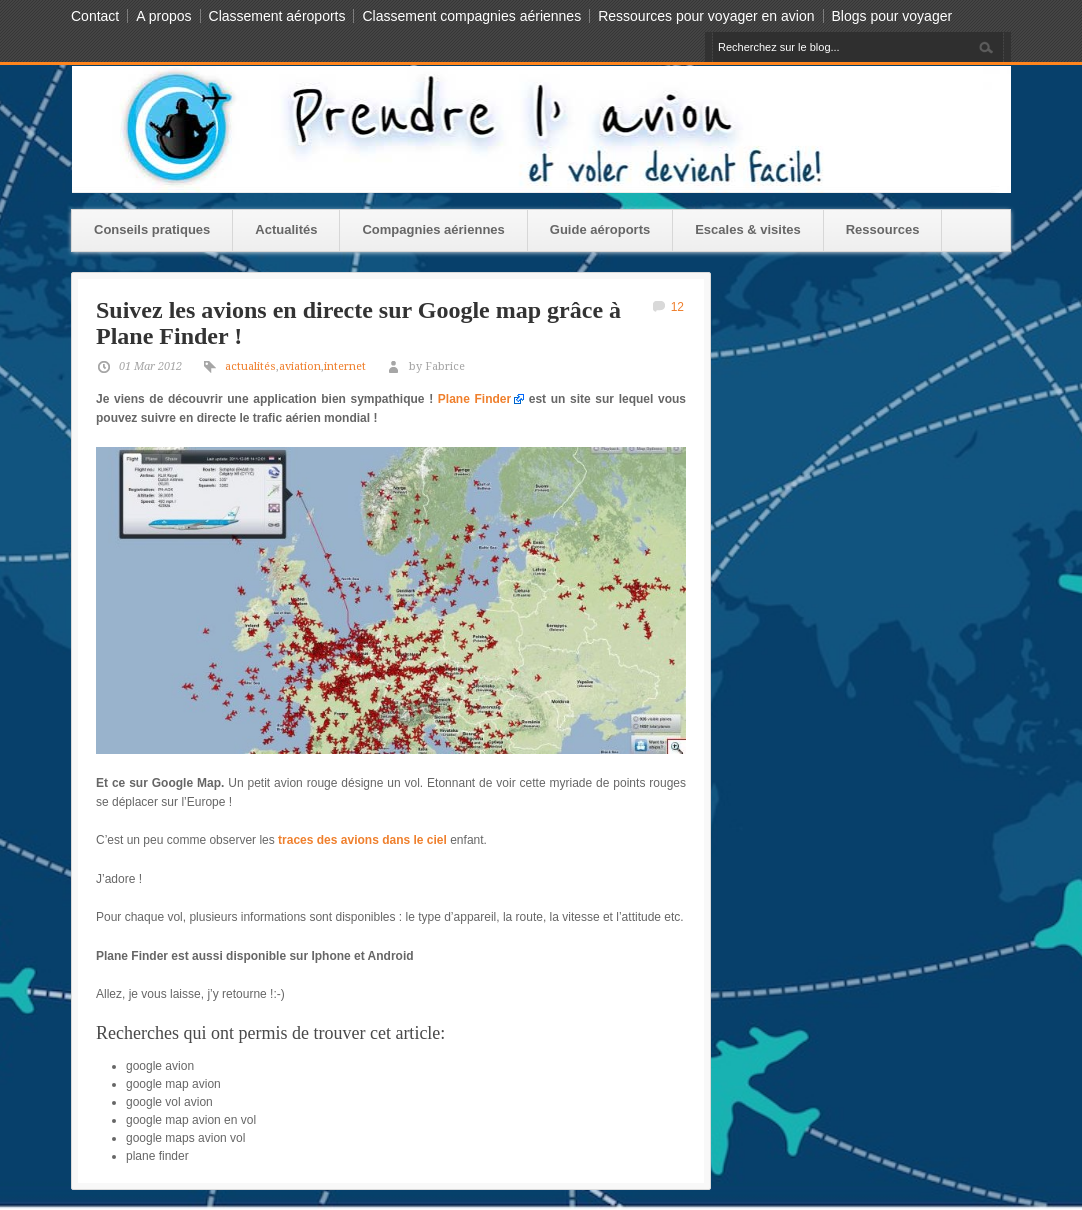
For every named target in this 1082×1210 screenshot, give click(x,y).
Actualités (286, 229)
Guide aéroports (600, 229)
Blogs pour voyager (892, 16)
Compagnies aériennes (433, 229)
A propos (163, 16)
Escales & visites (748, 229)
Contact (95, 16)
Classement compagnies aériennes (471, 16)
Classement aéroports (277, 16)
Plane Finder (474, 399)
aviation (300, 366)
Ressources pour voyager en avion (706, 16)
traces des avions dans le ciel (362, 840)
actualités (250, 366)
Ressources (883, 229)
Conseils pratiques (152, 229)
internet (345, 366)
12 (677, 307)
